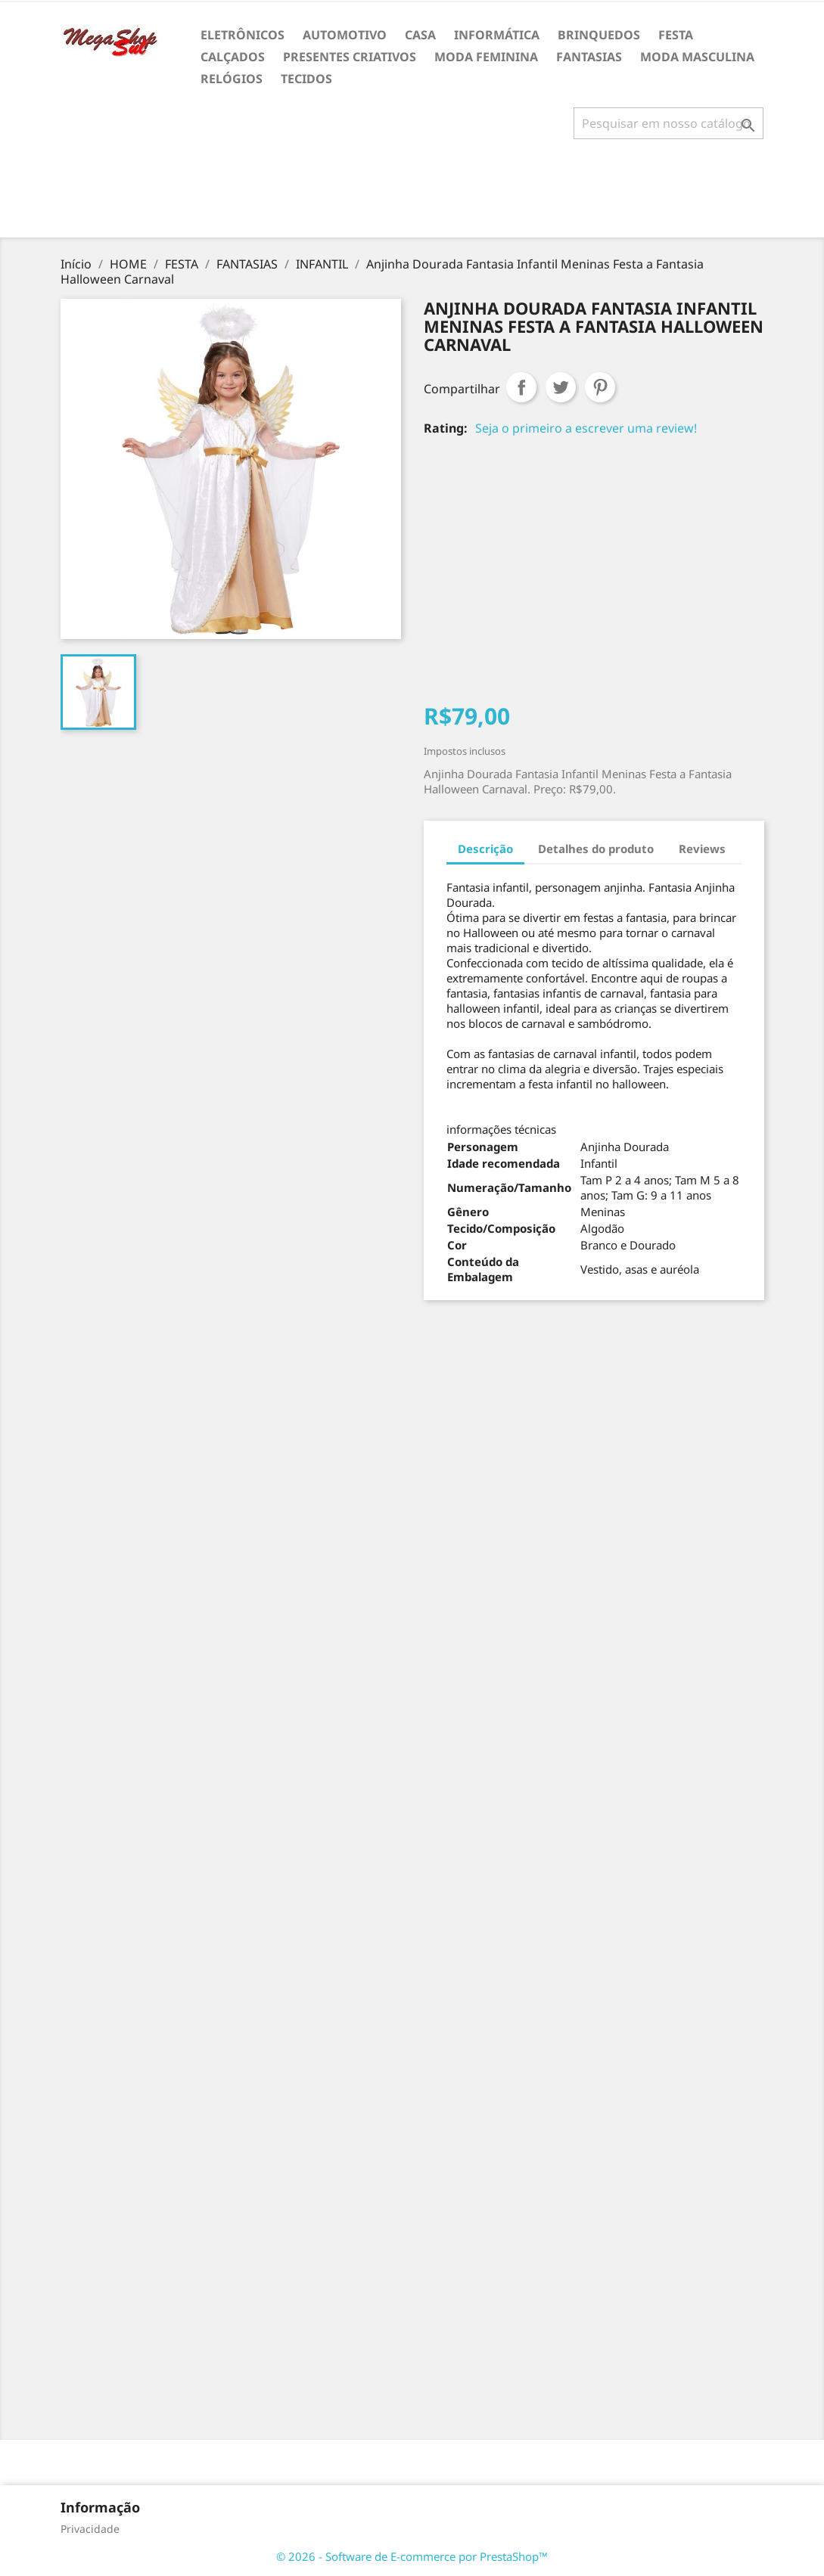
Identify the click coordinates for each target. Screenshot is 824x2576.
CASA (420, 34)
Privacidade (90, 2529)
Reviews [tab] (702, 848)
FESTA (675, 34)
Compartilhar (521, 387)
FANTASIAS (589, 56)
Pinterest (600, 387)
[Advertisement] (412, 194)
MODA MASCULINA (697, 56)
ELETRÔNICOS (243, 34)
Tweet (561, 387)
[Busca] (668, 123)
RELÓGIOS (232, 78)
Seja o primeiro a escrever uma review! (586, 428)
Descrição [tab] (485, 848)
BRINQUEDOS (599, 34)
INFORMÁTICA (496, 34)
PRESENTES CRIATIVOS (349, 56)
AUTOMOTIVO (345, 34)
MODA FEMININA (486, 56)
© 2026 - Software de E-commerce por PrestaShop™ (412, 2556)
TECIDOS (306, 78)
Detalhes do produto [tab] (596, 848)
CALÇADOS (233, 56)
